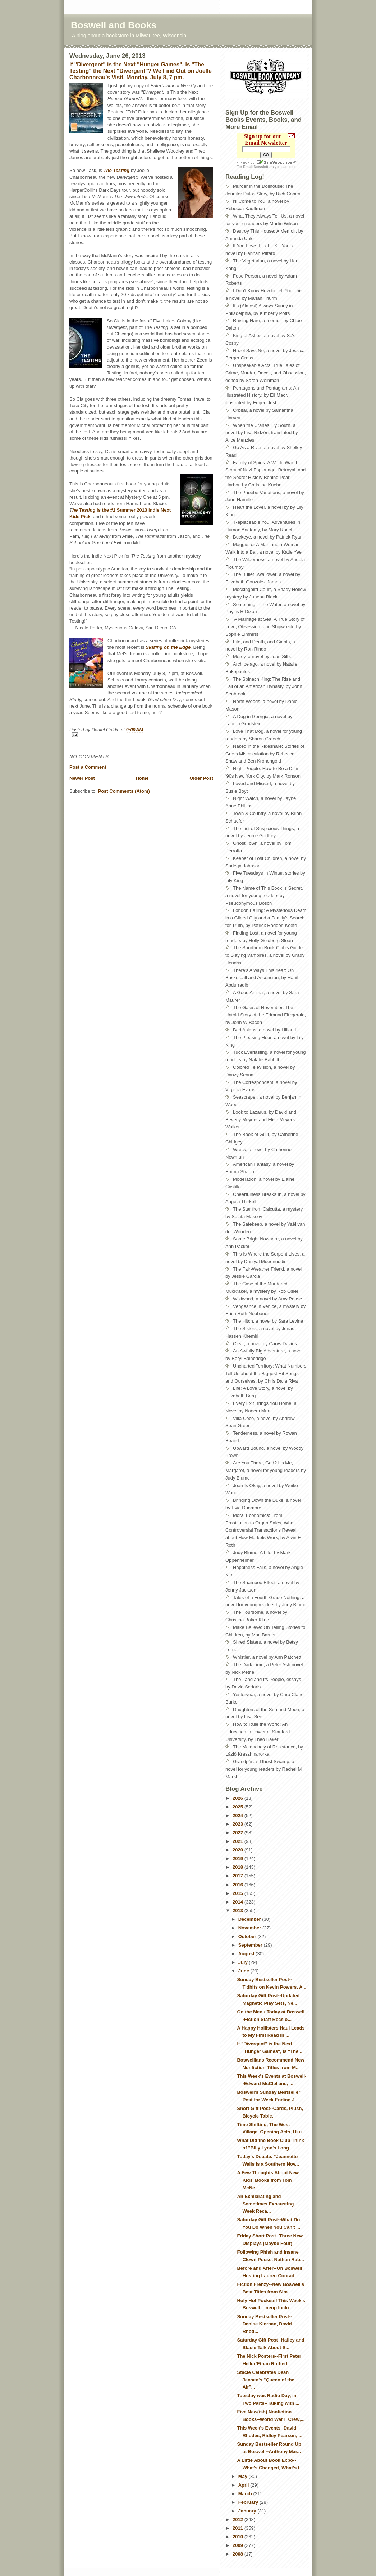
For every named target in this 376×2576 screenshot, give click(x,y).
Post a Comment (87, 767)
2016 (238, 1884)
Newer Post (82, 778)
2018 (238, 1867)
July (243, 1962)
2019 (238, 1858)
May (243, 2476)
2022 (238, 1832)
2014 (238, 1902)
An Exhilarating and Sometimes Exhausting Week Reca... (265, 2204)
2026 (238, 1798)
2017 (238, 1875)
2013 (238, 1910)
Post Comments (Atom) (124, 791)
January (247, 2511)
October (247, 1936)
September (251, 1945)
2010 (238, 2536)
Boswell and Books (113, 25)
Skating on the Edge (168, 647)
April (244, 2485)
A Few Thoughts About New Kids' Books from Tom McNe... (268, 2180)
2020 (238, 1850)
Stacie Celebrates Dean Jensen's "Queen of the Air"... (265, 2380)
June (244, 1971)
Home (142, 778)
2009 (238, 2545)
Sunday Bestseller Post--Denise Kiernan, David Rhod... (264, 2324)
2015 (238, 1893)
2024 (238, 1815)
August (247, 1953)
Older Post (201, 778)
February (249, 2502)
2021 (238, 1841)
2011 (238, 2528)
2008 (238, 2554)
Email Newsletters (258, 167)
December (250, 1919)
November (250, 1927)
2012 (238, 2519)
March (245, 2493)
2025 (238, 1806)
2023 (238, 1824)
